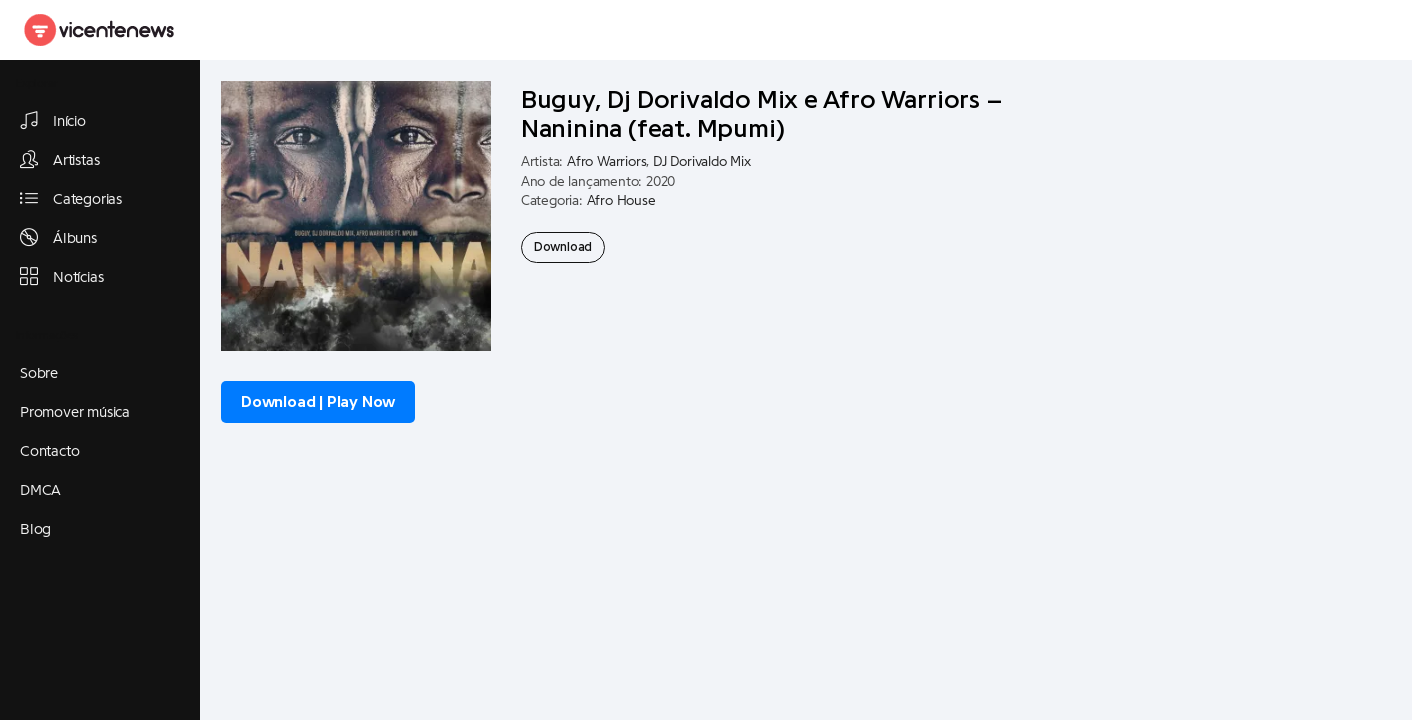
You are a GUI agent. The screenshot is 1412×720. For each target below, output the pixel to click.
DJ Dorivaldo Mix (702, 162)
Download (563, 247)
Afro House (621, 201)
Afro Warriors (606, 162)
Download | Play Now (318, 402)
